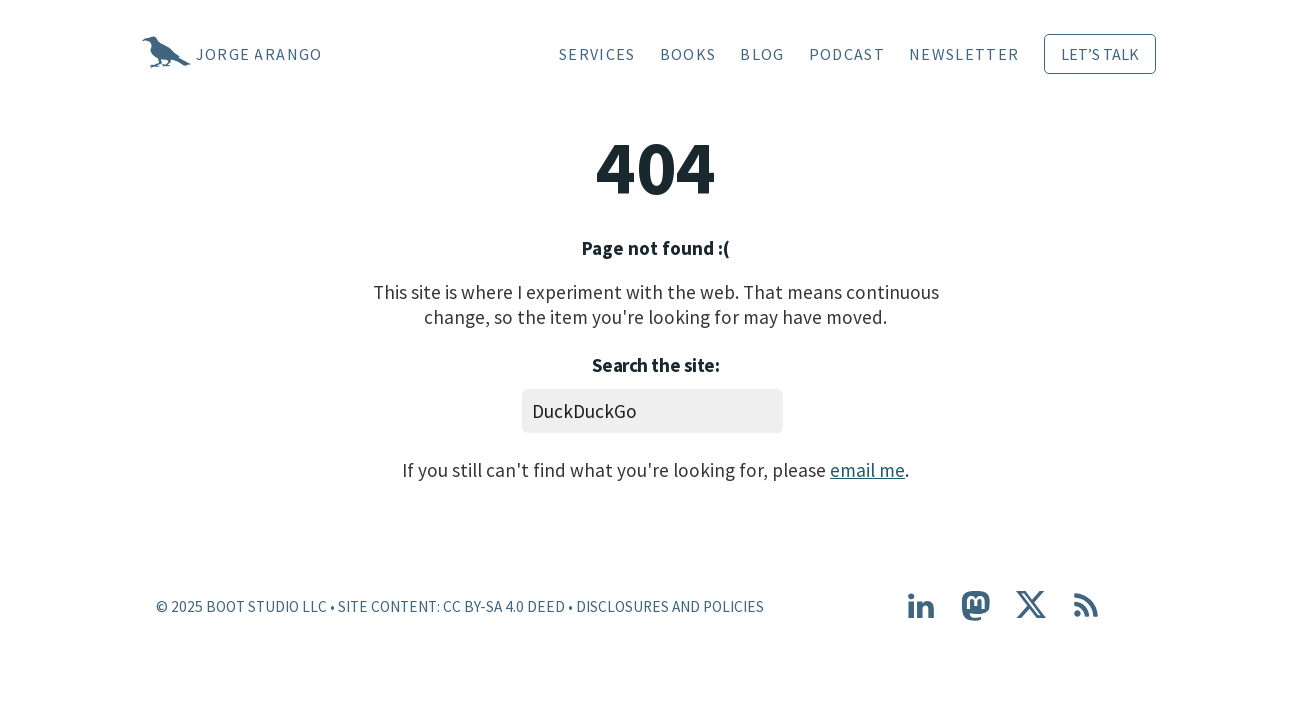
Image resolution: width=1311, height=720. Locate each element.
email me (867, 470)
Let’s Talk (1100, 54)
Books (688, 54)
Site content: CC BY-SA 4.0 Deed (451, 606)
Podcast (847, 54)
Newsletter (964, 54)
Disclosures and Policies (670, 606)
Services (597, 54)
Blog (762, 54)
